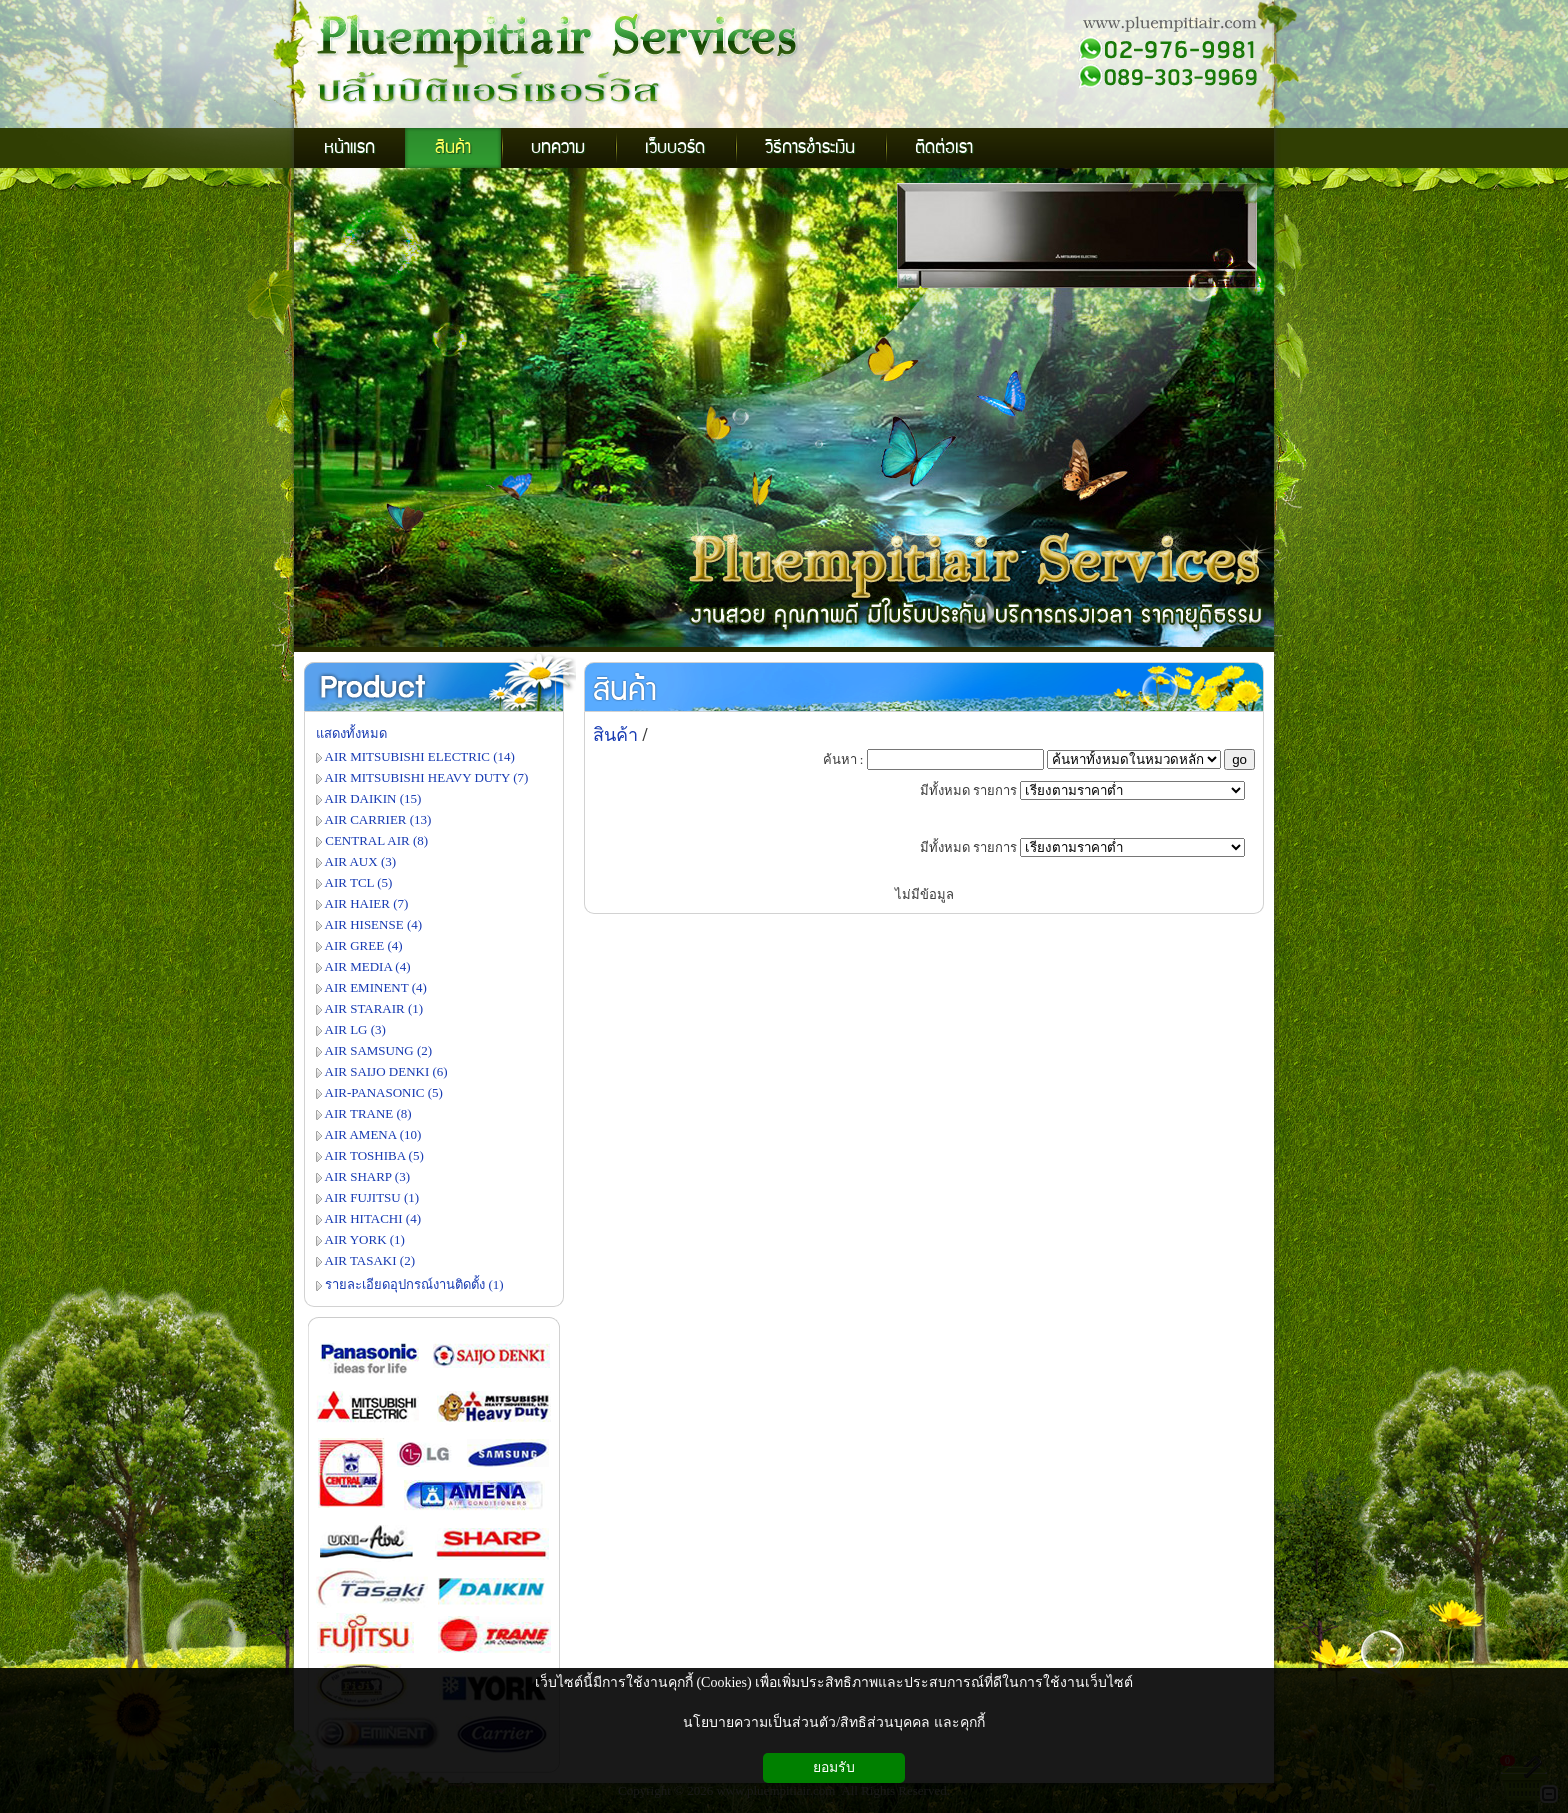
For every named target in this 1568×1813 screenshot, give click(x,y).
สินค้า (625, 691)
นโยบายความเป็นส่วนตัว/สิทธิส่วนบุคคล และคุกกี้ (833, 1722)
